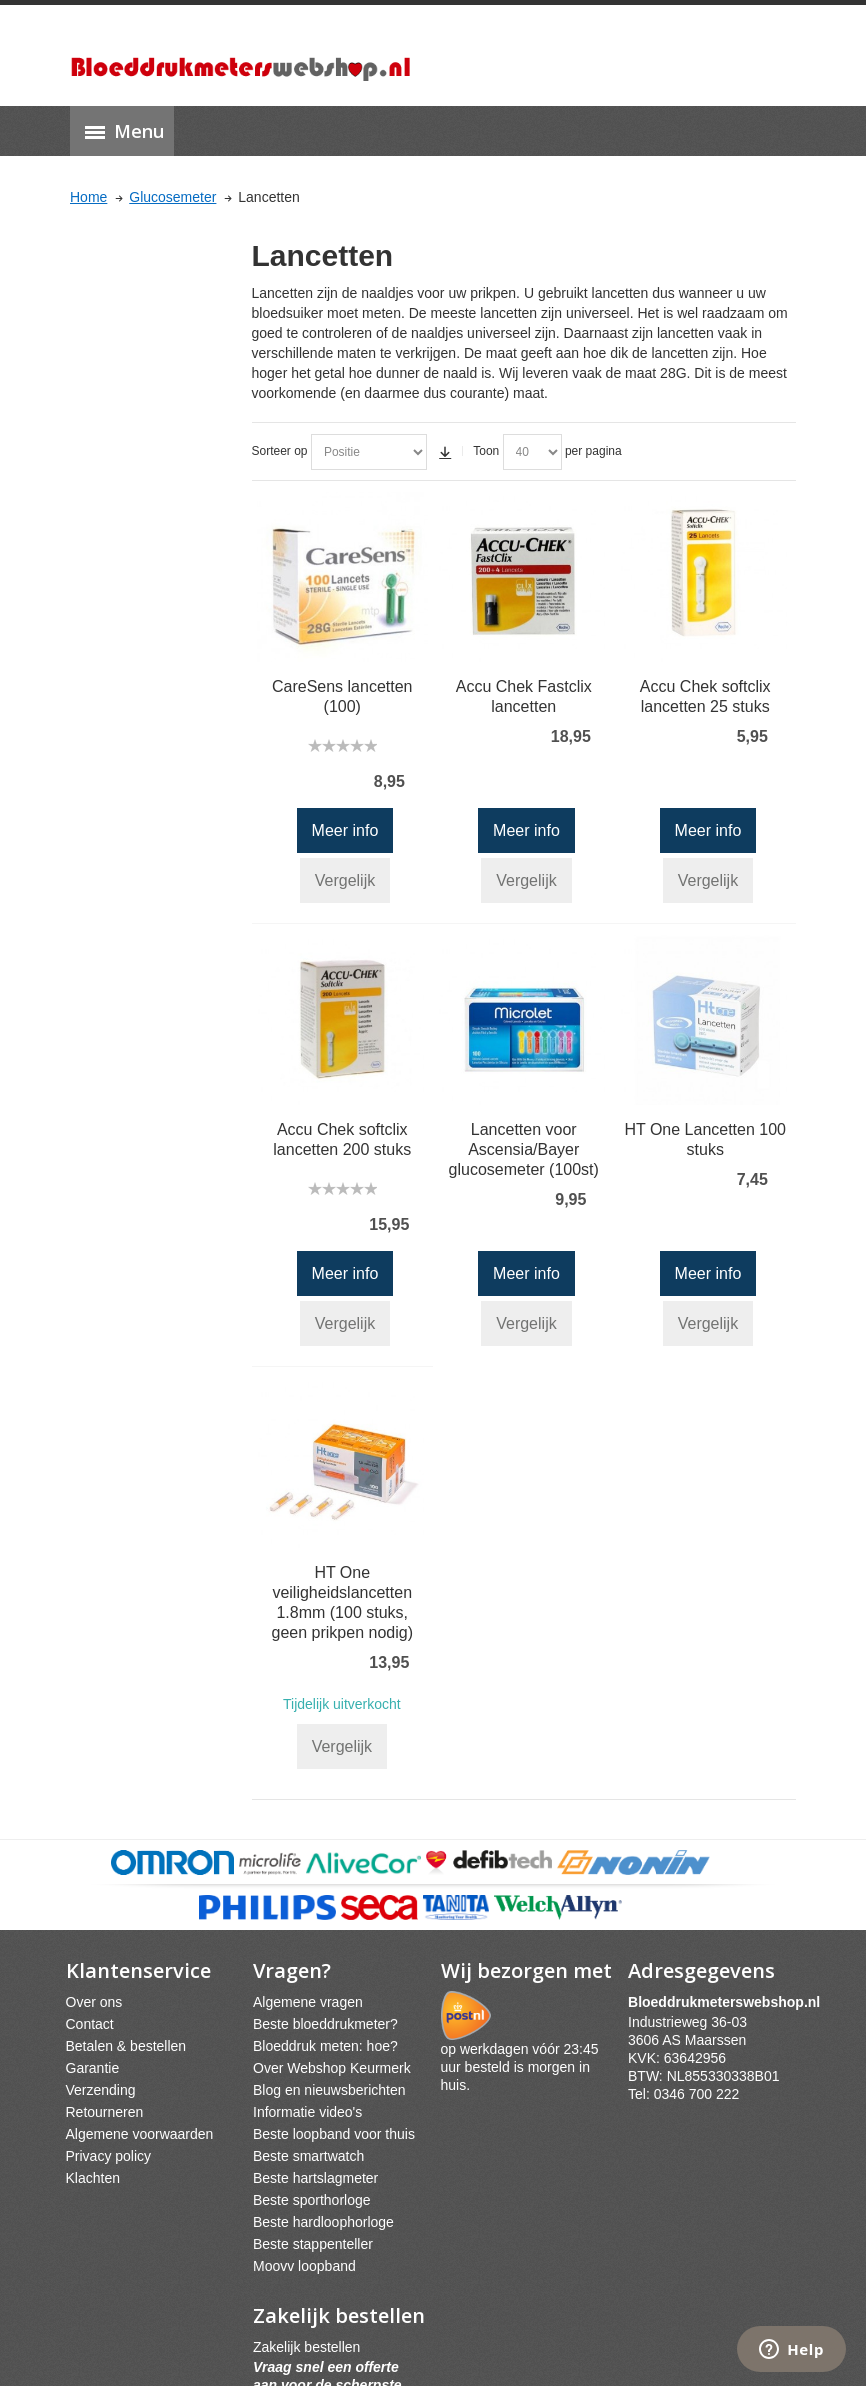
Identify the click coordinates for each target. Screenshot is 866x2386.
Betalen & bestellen (126, 2046)
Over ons (94, 2002)
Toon (486, 451)
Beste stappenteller (313, 2244)
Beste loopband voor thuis (334, 2134)
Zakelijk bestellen (306, 2347)
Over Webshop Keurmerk (332, 2068)
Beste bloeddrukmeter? (325, 2024)
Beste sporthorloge (312, 2200)
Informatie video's (307, 2112)
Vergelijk (345, 880)
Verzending (101, 2090)
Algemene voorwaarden (140, 2134)
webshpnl (729, 2002)
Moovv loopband (304, 2266)
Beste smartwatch (308, 2156)
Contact (90, 2024)
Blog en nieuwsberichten (329, 2090)
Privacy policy (109, 2156)
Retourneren (105, 2112)
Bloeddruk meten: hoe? (325, 2046)
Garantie (93, 2068)
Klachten (93, 2178)
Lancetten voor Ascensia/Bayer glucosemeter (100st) (524, 1149)
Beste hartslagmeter (315, 2178)
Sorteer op (280, 451)
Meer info (345, 830)
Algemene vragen (308, 2002)
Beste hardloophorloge (323, 2222)
